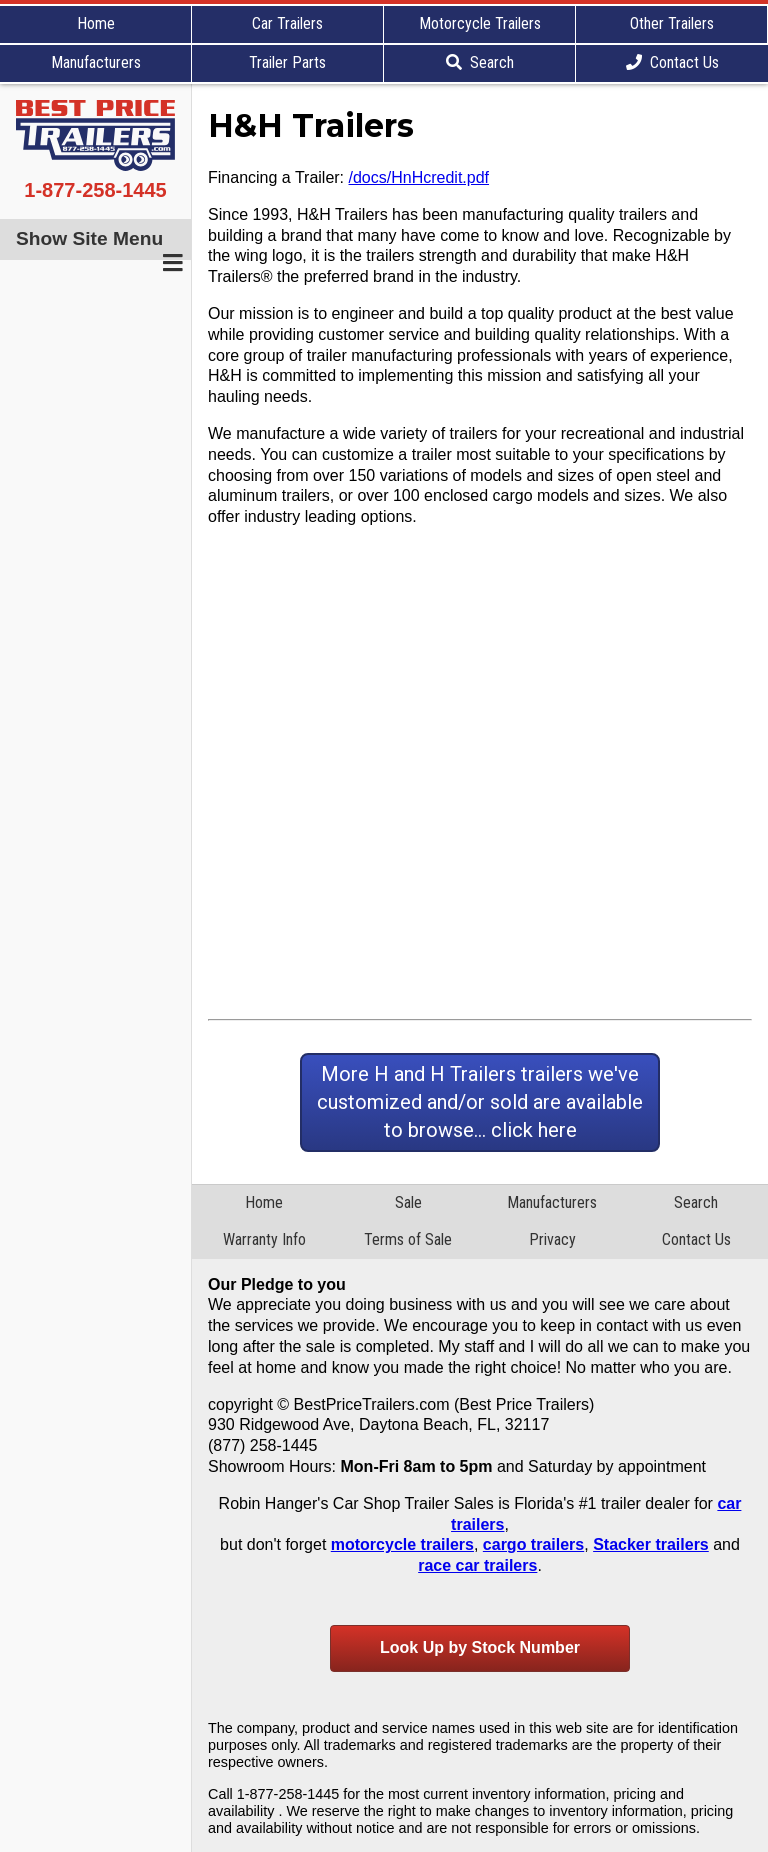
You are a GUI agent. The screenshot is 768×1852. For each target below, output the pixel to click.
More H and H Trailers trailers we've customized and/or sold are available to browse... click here (480, 1102)
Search (480, 62)
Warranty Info (264, 1239)
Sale (408, 1202)
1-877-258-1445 (95, 190)
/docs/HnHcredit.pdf (419, 177)
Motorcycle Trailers (480, 23)
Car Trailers (287, 23)
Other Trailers (672, 23)
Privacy (552, 1239)
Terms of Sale (408, 1239)
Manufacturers (96, 62)
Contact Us (672, 62)
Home (96, 23)
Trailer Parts (287, 62)
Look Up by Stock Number (480, 1647)
